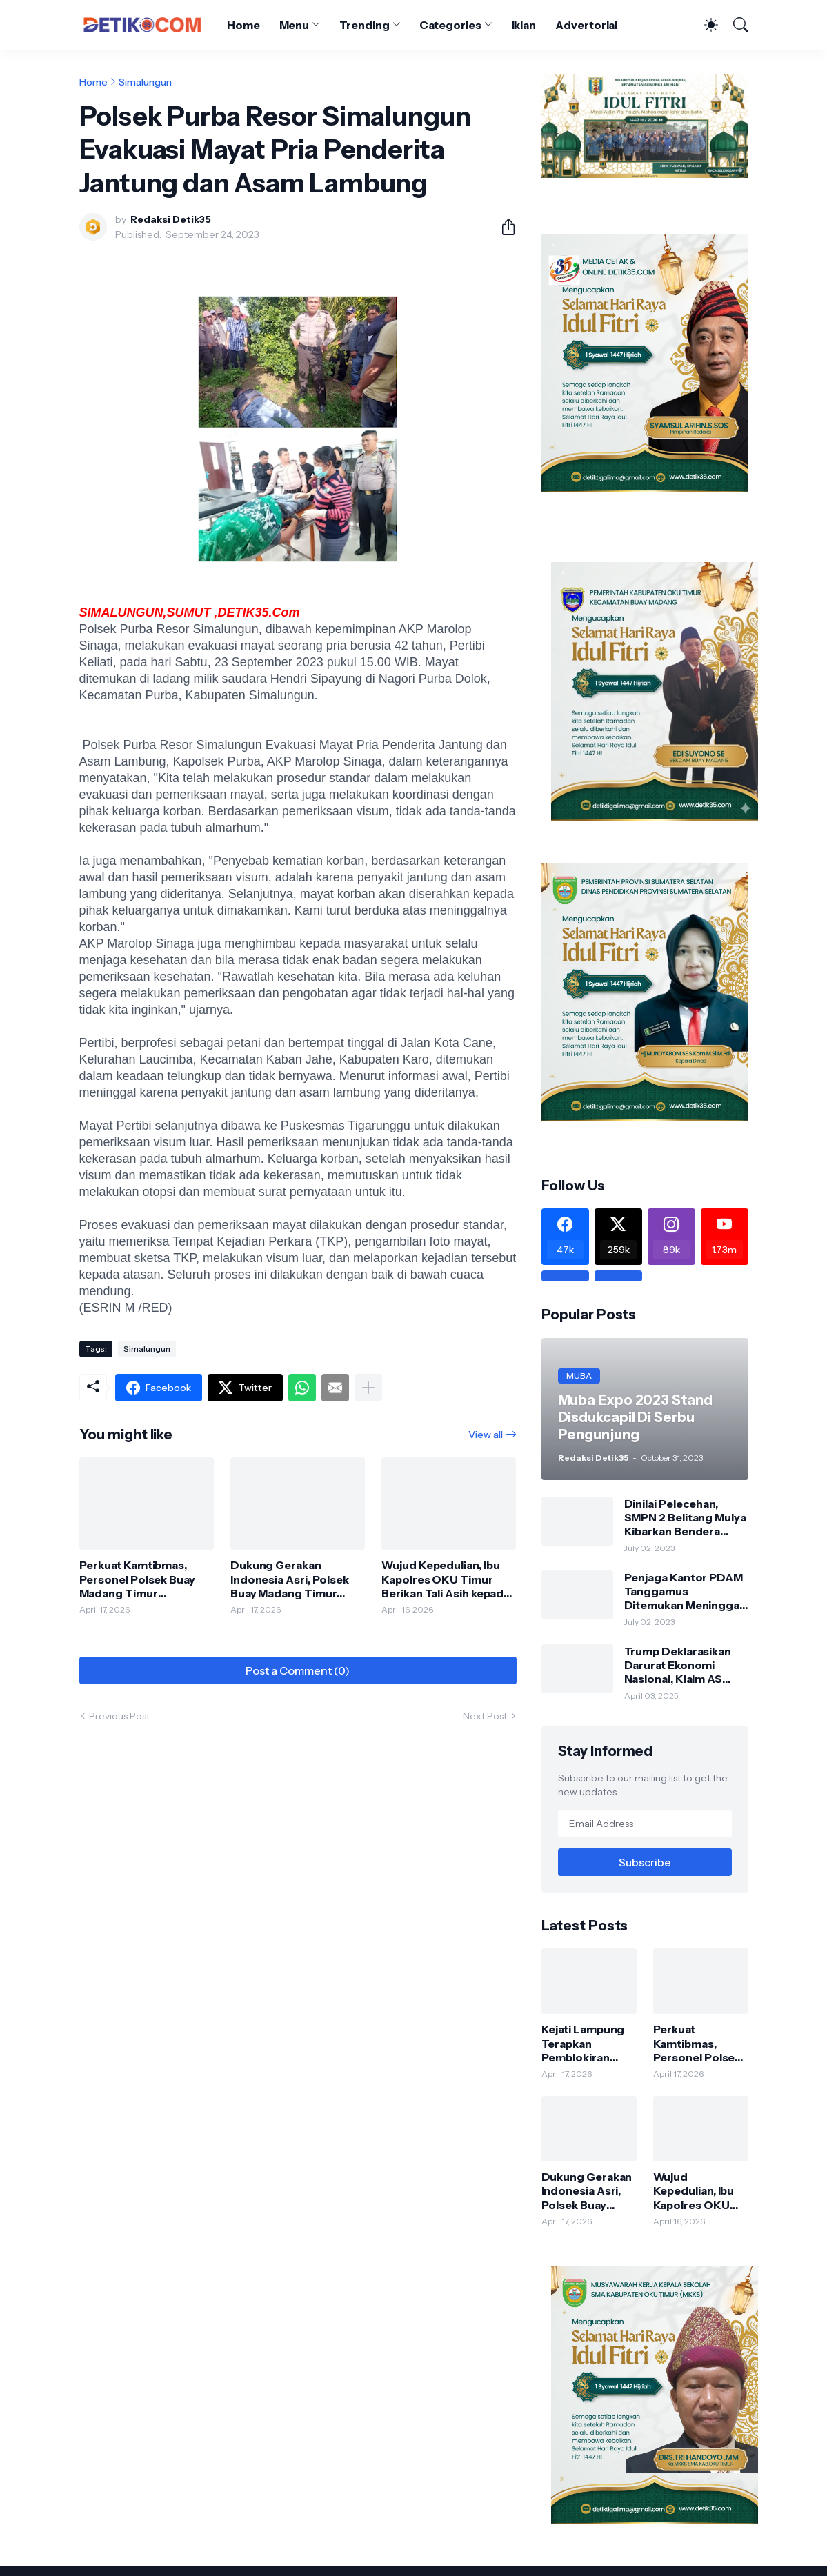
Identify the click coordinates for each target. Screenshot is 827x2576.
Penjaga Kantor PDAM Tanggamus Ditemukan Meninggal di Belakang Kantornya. (685, 1591)
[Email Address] (645, 1823)
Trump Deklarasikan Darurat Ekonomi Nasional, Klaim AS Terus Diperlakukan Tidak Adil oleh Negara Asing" (685, 1665)
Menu (294, 25)
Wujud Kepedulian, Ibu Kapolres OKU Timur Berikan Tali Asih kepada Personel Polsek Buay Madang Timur (445, 1579)
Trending (364, 25)
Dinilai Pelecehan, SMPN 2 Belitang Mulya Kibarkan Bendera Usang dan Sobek (685, 1518)
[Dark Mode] (704, 25)
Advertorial (586, 25)
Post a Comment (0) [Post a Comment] (298, 1670)
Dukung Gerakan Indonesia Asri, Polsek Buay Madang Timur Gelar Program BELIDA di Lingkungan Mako (297, 1579)
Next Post (485, 1716)
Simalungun (145, 82)
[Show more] (368, 1387)
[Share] (503, 227)
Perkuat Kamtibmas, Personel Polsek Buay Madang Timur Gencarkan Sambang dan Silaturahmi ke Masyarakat (137, 1579)
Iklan (524, 25)
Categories (450, 25)
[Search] (734, 25)
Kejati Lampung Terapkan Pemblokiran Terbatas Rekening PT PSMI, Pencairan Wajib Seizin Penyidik (584, 2043)
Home (243, 25)
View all (485, 1434)
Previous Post (119, 1716)
